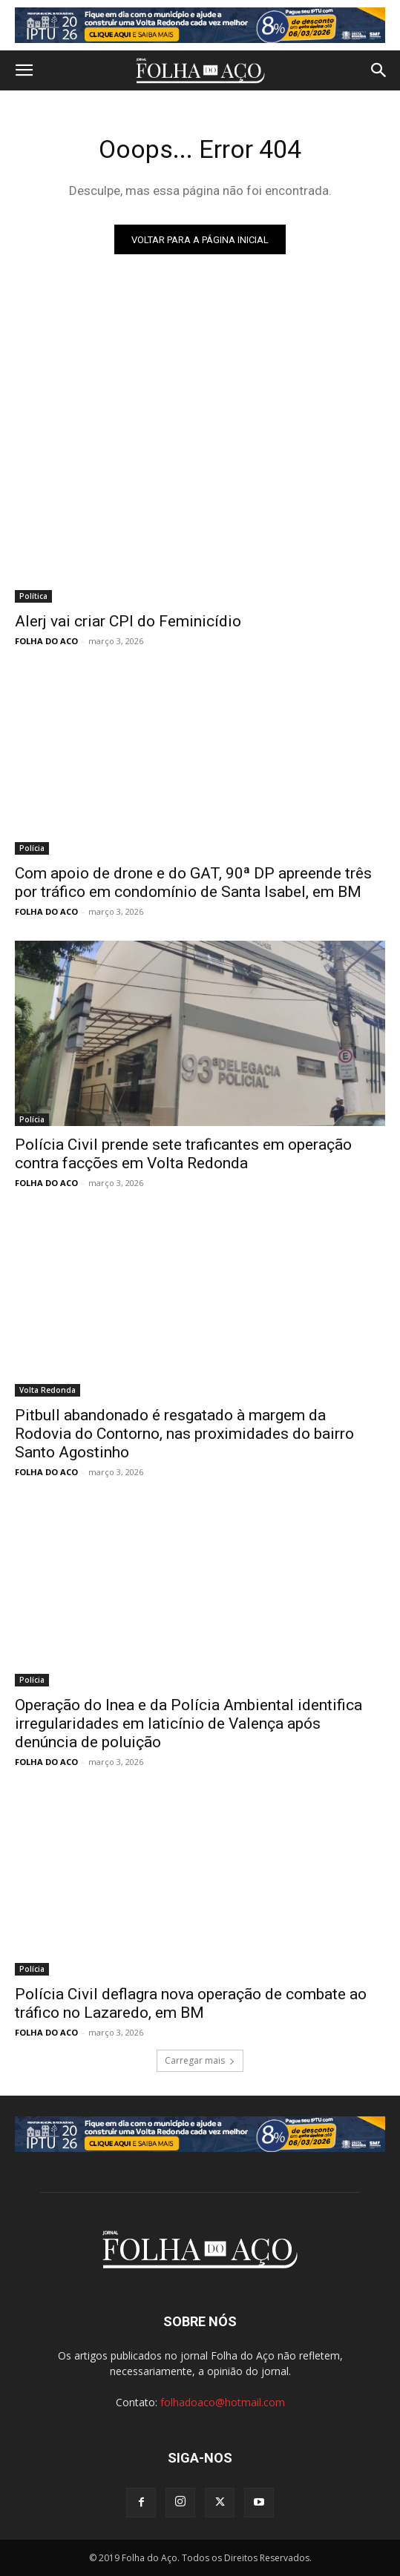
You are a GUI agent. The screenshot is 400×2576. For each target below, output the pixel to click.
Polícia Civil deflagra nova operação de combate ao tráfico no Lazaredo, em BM (191, 2003)
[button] (23, 70)
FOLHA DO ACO (46, 640)
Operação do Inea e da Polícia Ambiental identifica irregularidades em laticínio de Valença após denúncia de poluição (188, 1723)
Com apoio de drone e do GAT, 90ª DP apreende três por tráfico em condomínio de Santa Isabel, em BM (193, 882)
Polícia (32, 848)
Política (33, 596)
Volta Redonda (47, 1390)
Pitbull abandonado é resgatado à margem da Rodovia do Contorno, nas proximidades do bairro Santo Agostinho (184, 1433)
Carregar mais (200, 2060)
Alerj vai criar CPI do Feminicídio (128, 621)
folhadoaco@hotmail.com (222, 2402)
